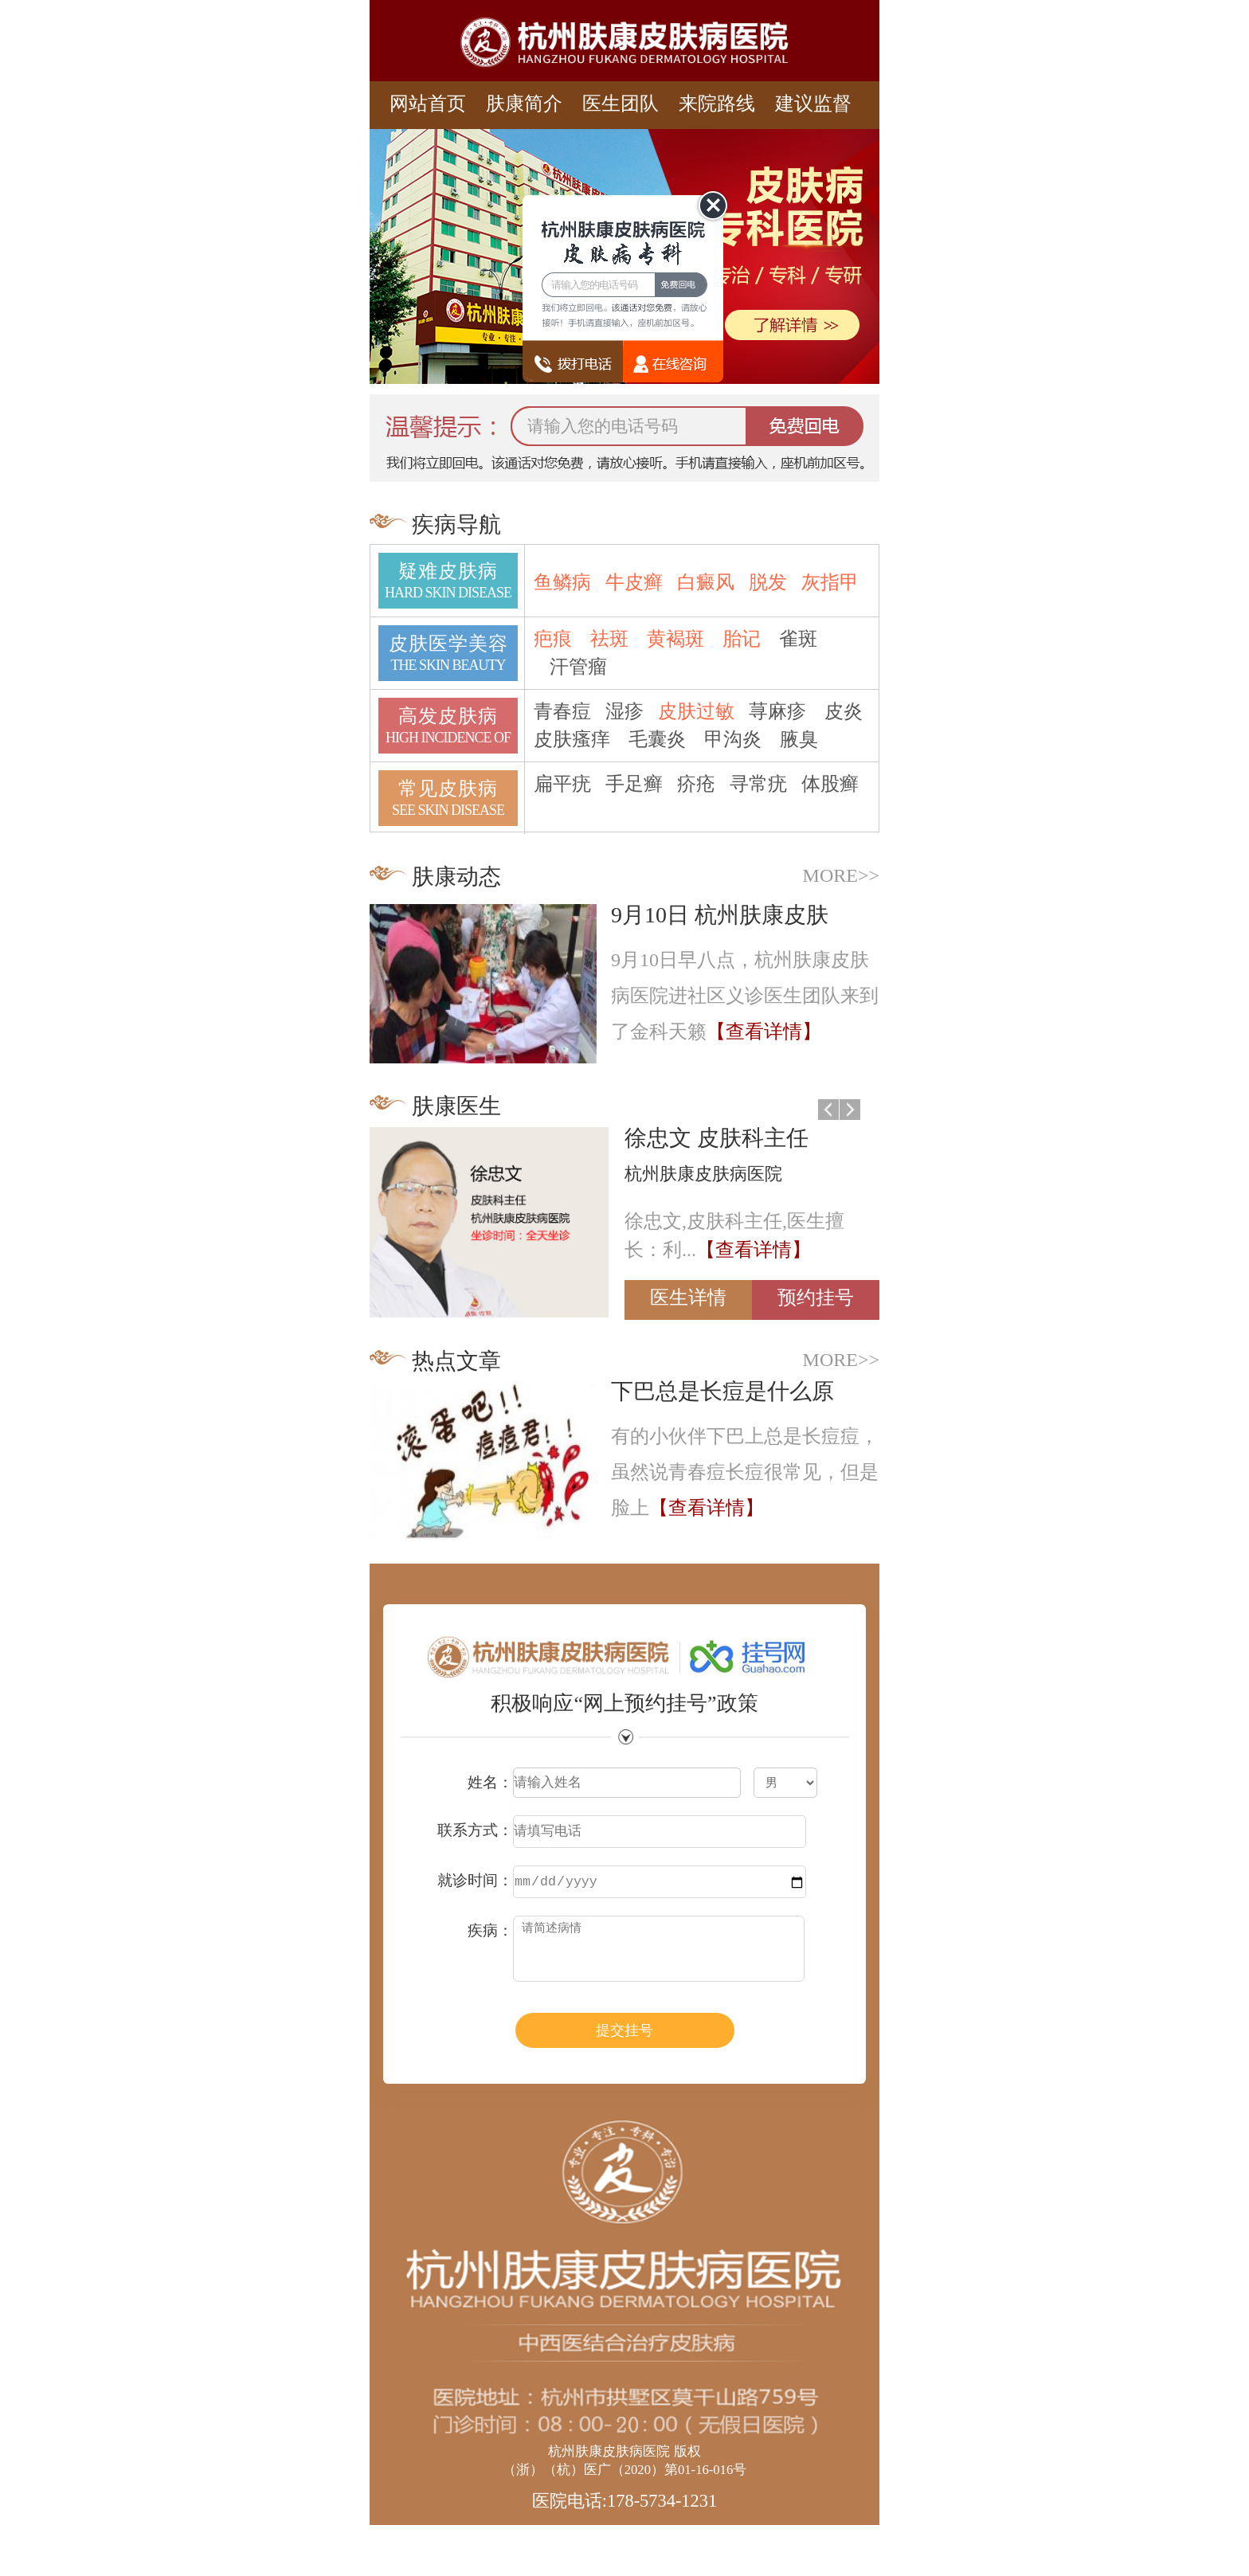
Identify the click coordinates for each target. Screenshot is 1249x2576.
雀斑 (798, 638)
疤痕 (553, 638)
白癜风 (705, 582)
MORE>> (841, 875)
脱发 (768, 582)
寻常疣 (758, 783)
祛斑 (609, 638)
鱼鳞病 (562, 582)
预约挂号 (815, 1297)
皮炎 (843, 711)
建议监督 (813, 103)
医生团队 (620, 103)
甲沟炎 (733, 739)
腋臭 (799, 739)
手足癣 (634, 783)
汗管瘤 (578, 666)
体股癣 (830, 783)
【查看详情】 (764, 1031)
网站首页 (428, 103)
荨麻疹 (777, 711)
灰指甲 (830, 582)
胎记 (741, 638)
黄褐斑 (675, 638)
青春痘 (562, 711)
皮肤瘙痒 (572, 739)
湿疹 (624, 711)
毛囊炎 (657, 739)
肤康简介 (524, 103)
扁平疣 (562, 783)
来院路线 (717, 103)
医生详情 (688, 1297)
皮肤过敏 (696, 711)
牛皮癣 (634, 582)
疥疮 (696, 783)
